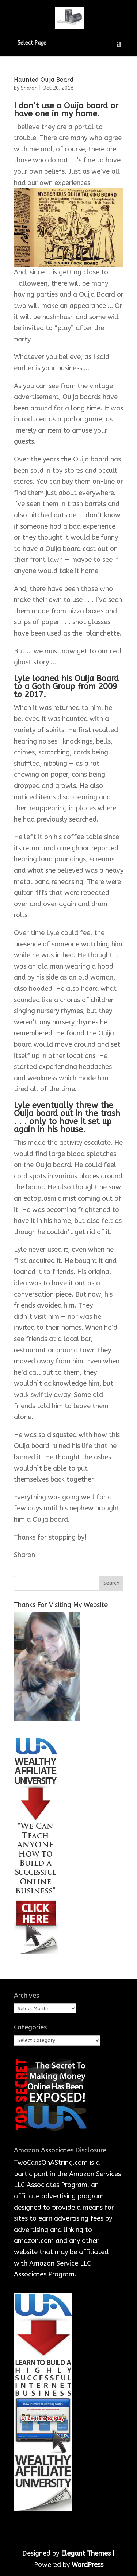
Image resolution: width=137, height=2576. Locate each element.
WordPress (87, 2565)
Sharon (29, 88)
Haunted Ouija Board (43, 79)
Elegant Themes (86, 2553)
